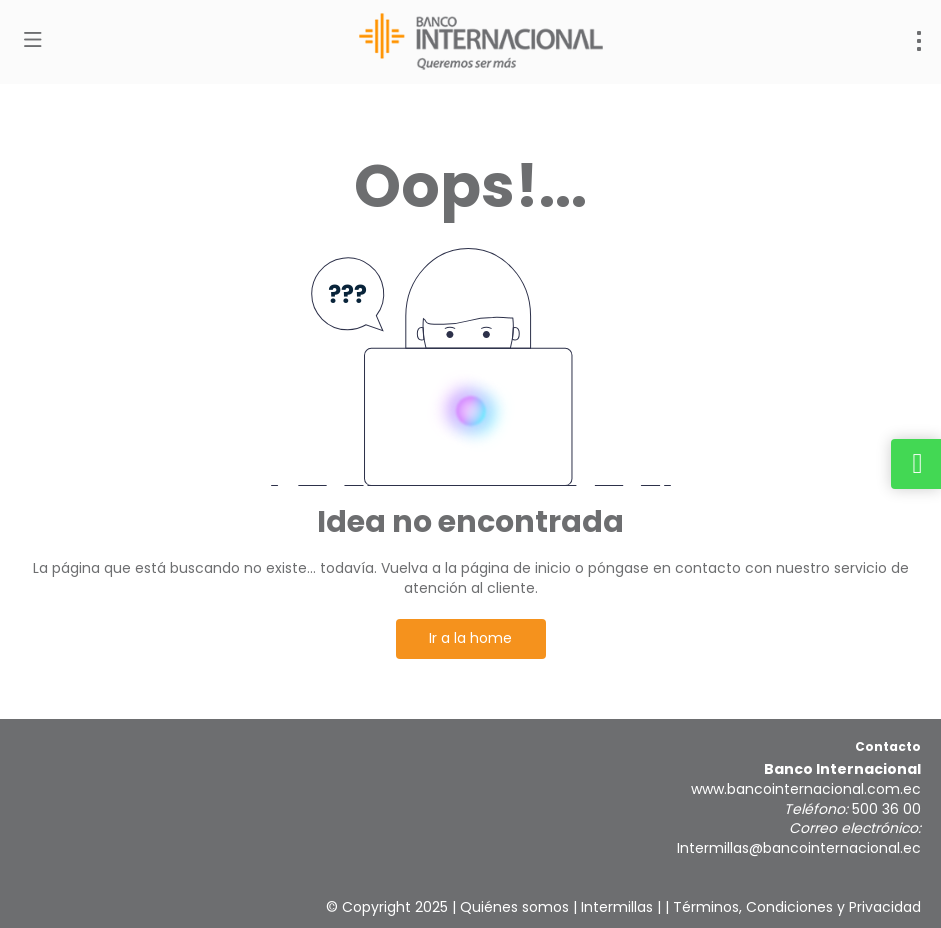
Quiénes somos (514, 907)
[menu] (919, 41)
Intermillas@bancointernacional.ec (799, 848)
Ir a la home (470, 638)
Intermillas (617, 907)
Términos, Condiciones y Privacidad (797, 907)
